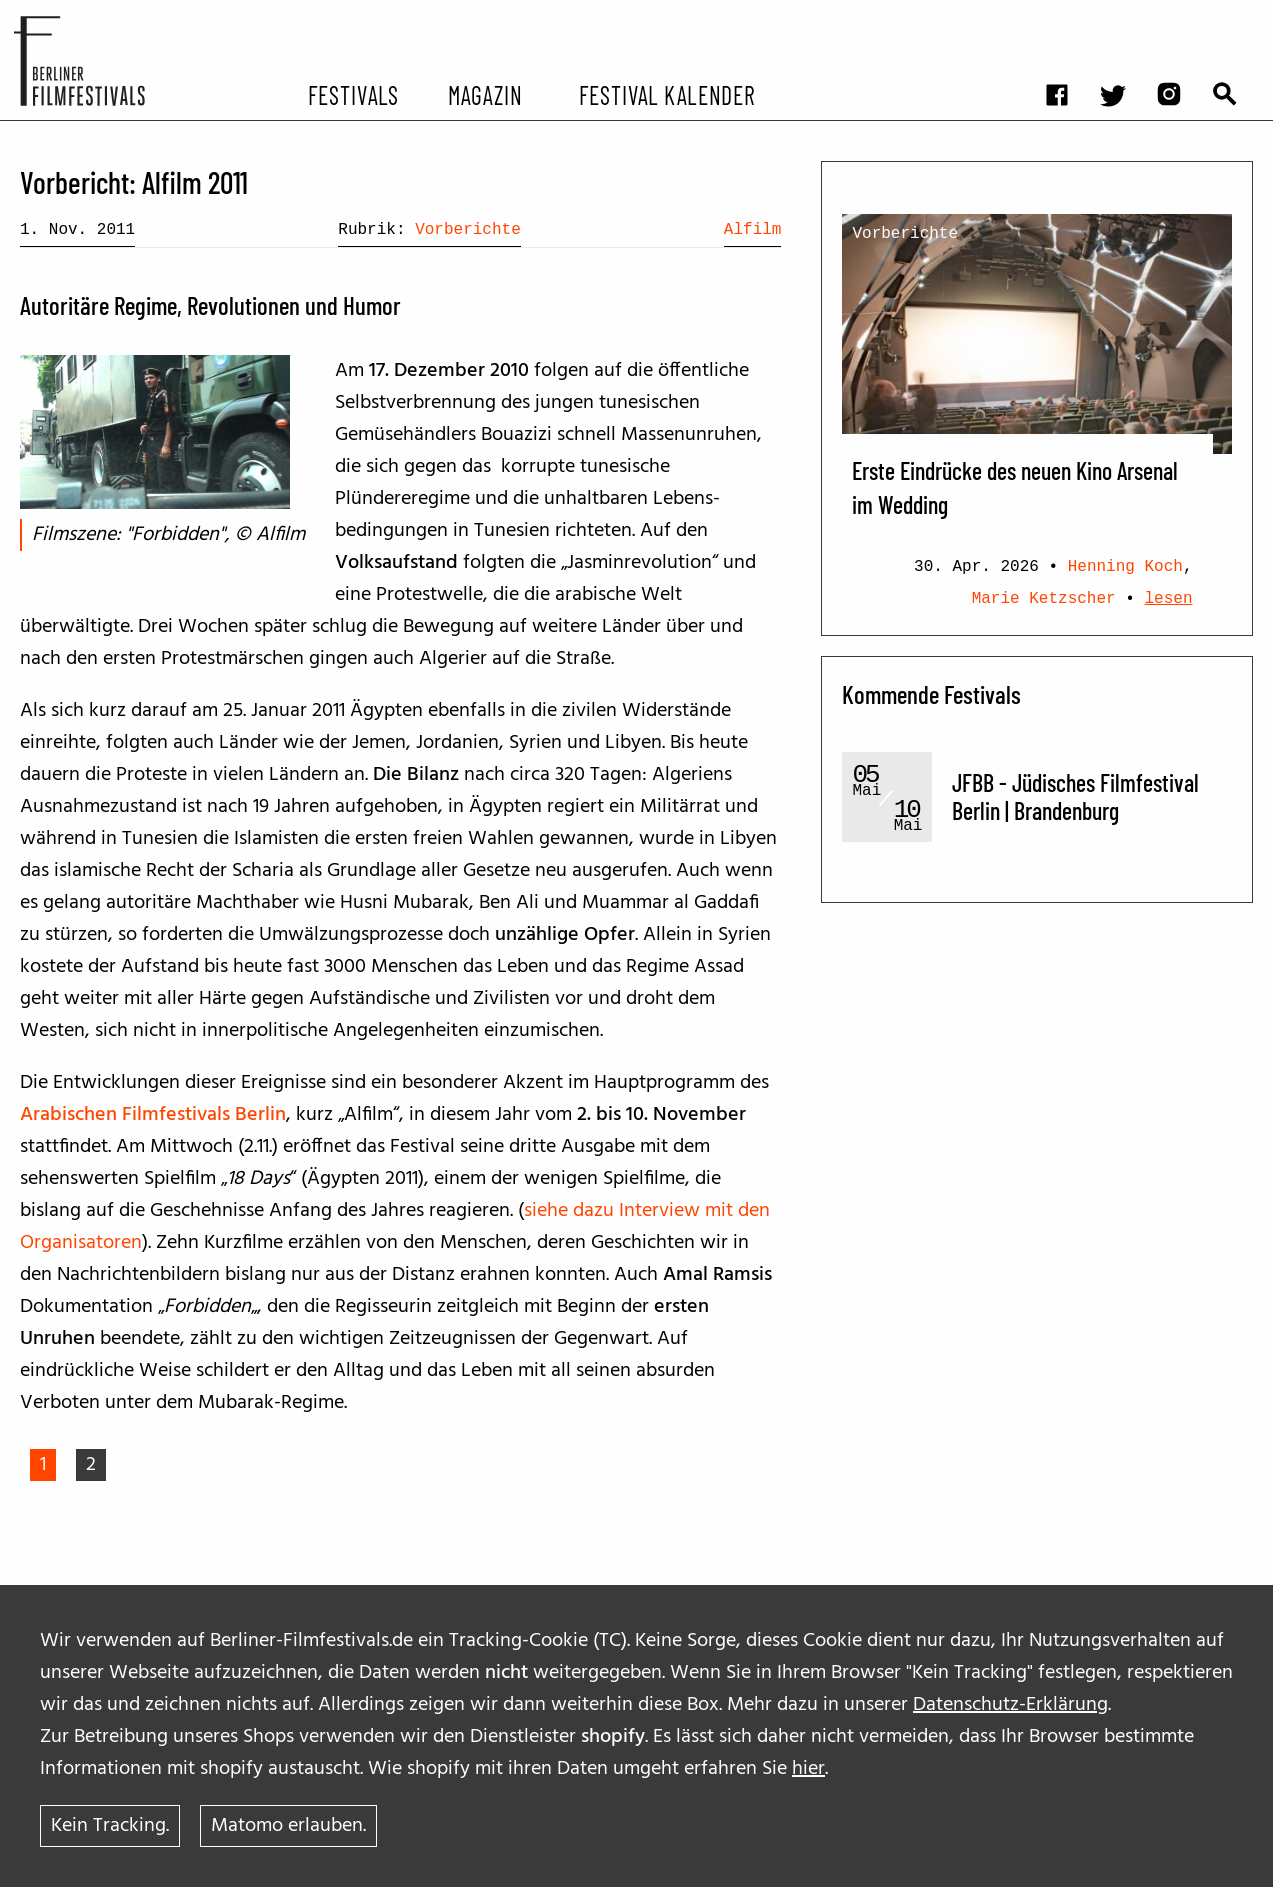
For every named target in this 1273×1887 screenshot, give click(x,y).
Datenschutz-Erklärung (1010, 1705)
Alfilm (753, 230)
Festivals (353, 94)
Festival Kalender (667, 94)
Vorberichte (468, 230)
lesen (1169, 599)
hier (808, 1769)
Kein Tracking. (110, 1826)
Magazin (485, 94)
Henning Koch (1125, 567)
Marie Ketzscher (1044, 599)
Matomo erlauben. (288, 1826)
